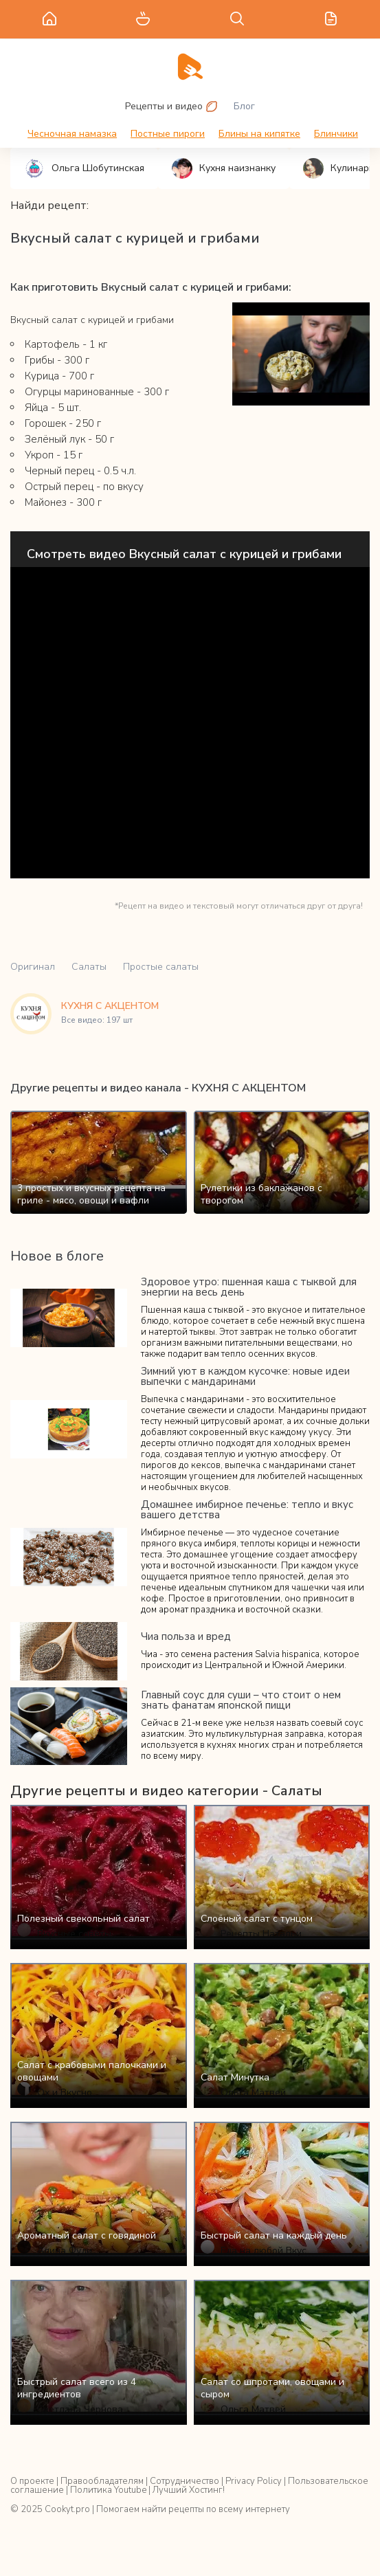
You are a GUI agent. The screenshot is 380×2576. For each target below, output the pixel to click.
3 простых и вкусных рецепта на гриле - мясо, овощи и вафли (91, 1194)
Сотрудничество (184, 2481)
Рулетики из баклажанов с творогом (261, 1194)
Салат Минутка (235, 2077)
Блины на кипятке (259, 133)
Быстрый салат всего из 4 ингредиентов (76, 2388)
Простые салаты (161, 966)
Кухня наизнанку (224, 168)
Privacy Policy (253, 2481)
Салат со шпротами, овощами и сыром (272, 2388)
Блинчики (336, 133)
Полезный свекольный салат (83, 1918)
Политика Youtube (108, 2490)
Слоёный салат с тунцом (257, 1918)
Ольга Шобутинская (84, 168)
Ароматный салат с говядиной (86, 2235)
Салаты (89, 966)
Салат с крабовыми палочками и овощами (91, 2071)
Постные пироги (168, 133)
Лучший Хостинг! (189, 2490)
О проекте (32, 2481)
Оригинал (32, 966)
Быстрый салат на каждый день (274, 2235)
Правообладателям (102, 2481)
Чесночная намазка (72, 133)
